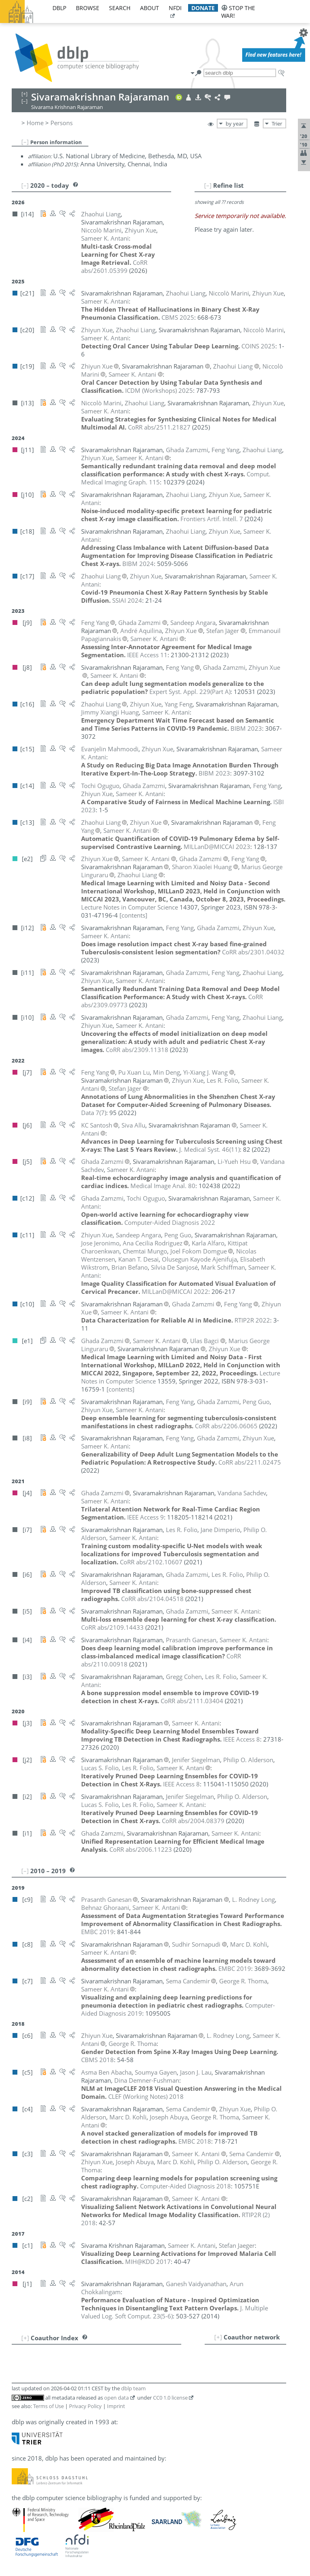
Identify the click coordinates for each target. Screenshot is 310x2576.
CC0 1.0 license (170, 2397)
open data (116, 2397)
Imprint (116, 2406)
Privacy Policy (85, 2406)
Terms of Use (48, 2406)
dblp (59, 8)
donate (203, 8)
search (119, 8)
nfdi (175, 8)
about (149, 8)
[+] (218, 2337)
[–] (25, 142)
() (189, 691)
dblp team (133, 2388)
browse (87, 8)
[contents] (133, 915)
